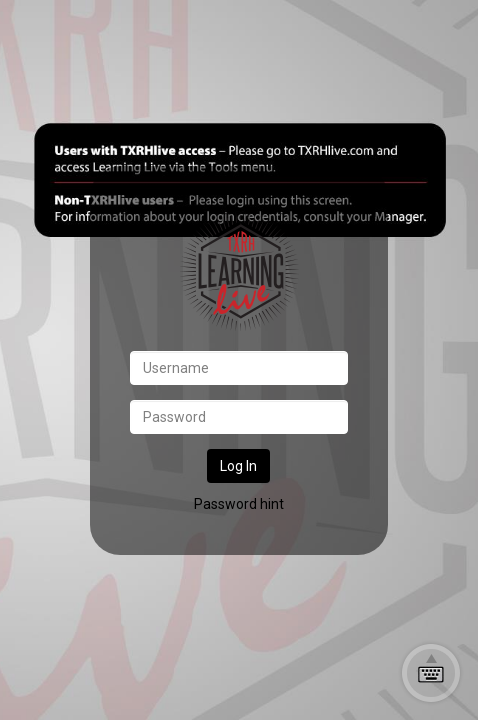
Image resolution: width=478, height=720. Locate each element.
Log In (238, 466)
